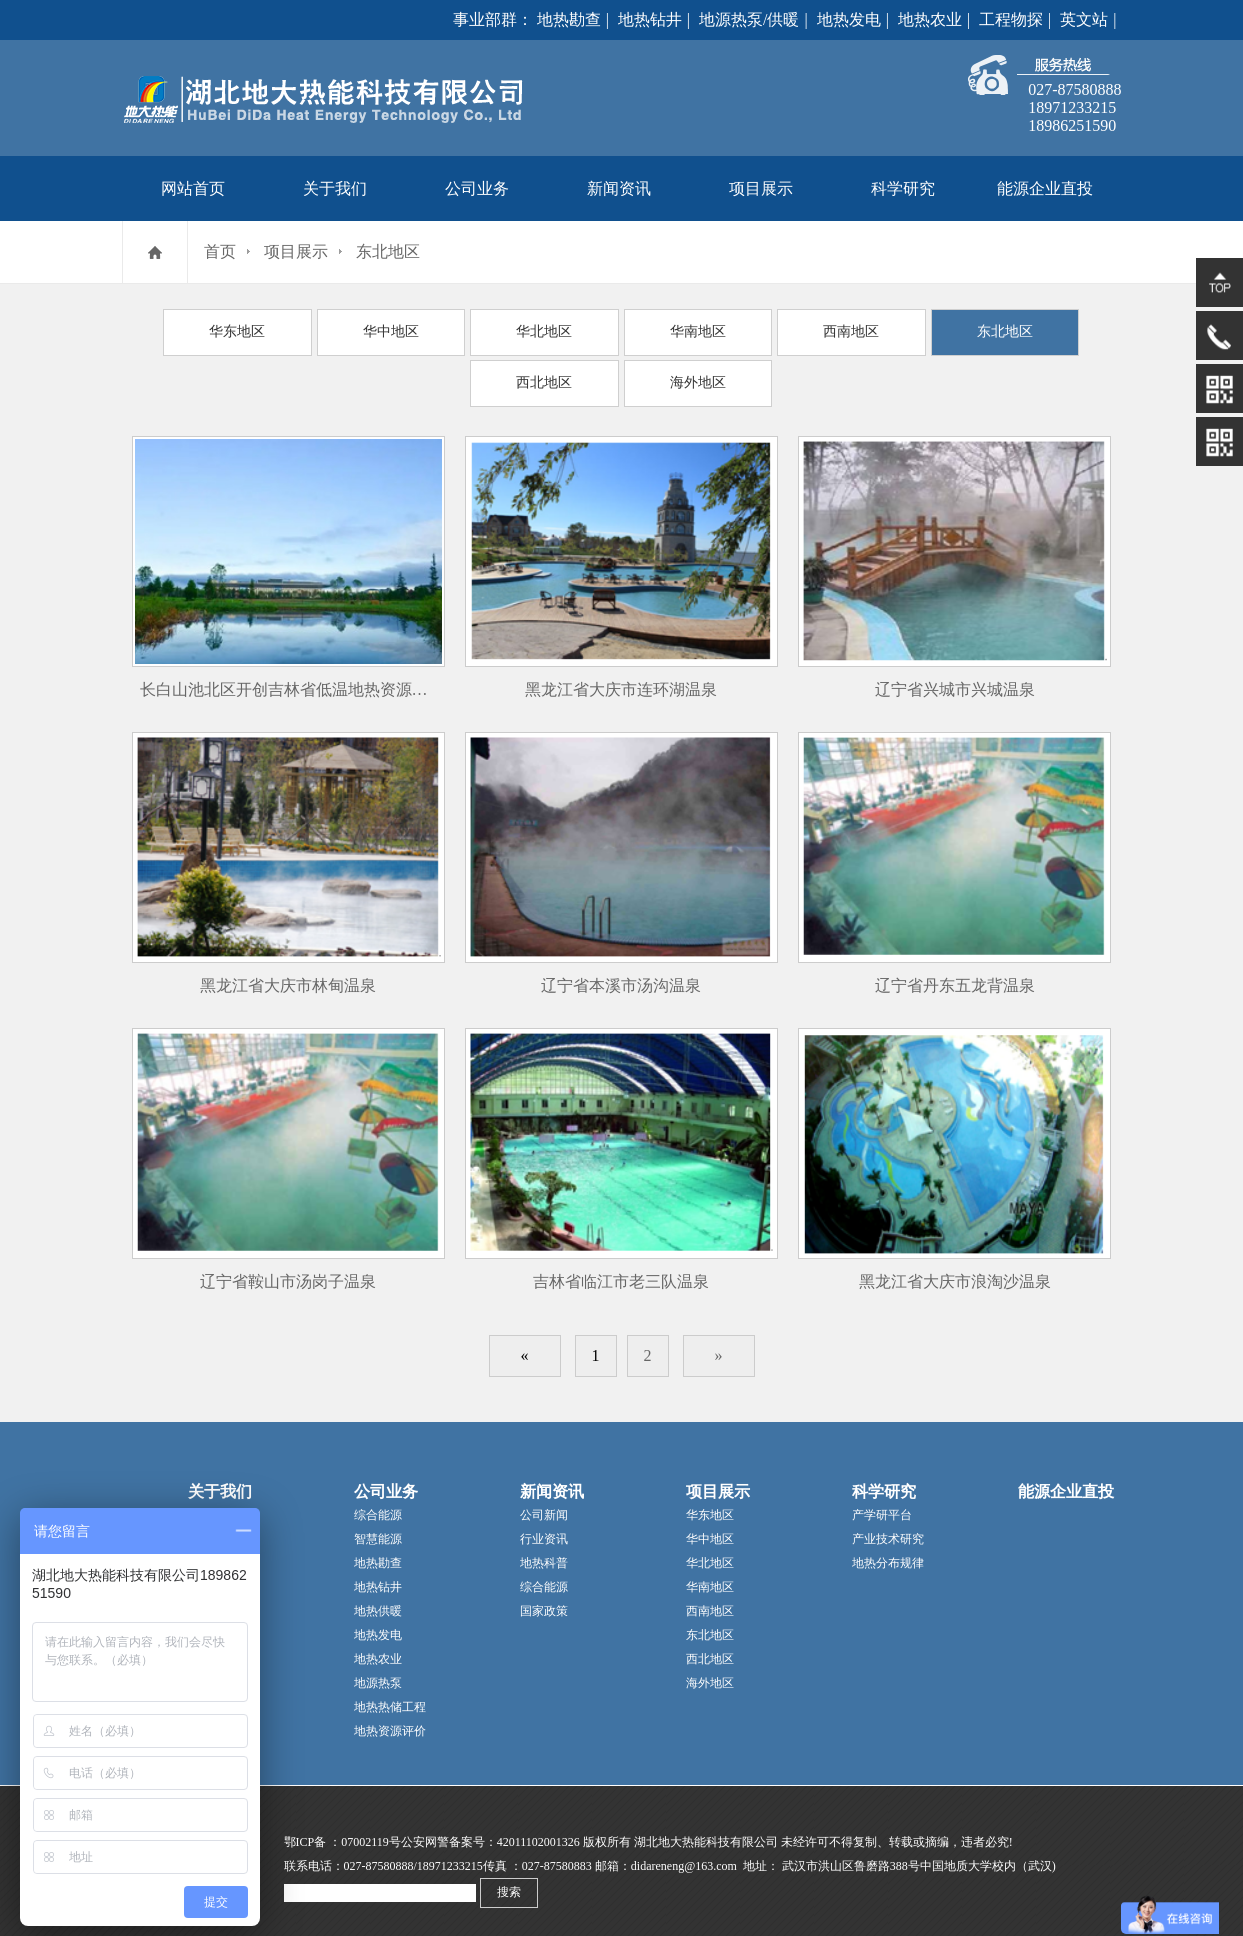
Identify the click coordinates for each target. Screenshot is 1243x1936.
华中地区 (347, 330)
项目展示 (761, 188)
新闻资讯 (619, 188)
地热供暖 (378, 1601)
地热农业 (930, 19)
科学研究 (903, 188)
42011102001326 (538, 1832)
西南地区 (758, 330)
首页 (220, 251)
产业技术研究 (888, 1529)
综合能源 (378, 1505)
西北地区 (1032, 330)
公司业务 (477, 188)
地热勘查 (569, 19)
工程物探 (1011, 19)
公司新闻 (544, 1505)
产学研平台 (882, 1505)
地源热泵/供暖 (749, 19)
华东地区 (210, 330)
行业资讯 (544, 1529)
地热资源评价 (390, 1721)
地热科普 (544, 1553)
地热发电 (849, 19)
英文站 (1084, 19)
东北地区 (388, 251)
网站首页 (193, 188)
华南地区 (621, 330)
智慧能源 (378, 1529)
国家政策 (544, 1601)
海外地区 (621, 376)
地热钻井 (650, 19)
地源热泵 (378, 1673)
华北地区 (484, 330)
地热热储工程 (390, 1697)
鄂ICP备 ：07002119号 (342, 1832)
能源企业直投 (1045, 188)
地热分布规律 (888, 1553)
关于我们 (335, 188)
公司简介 (212, 1505)
